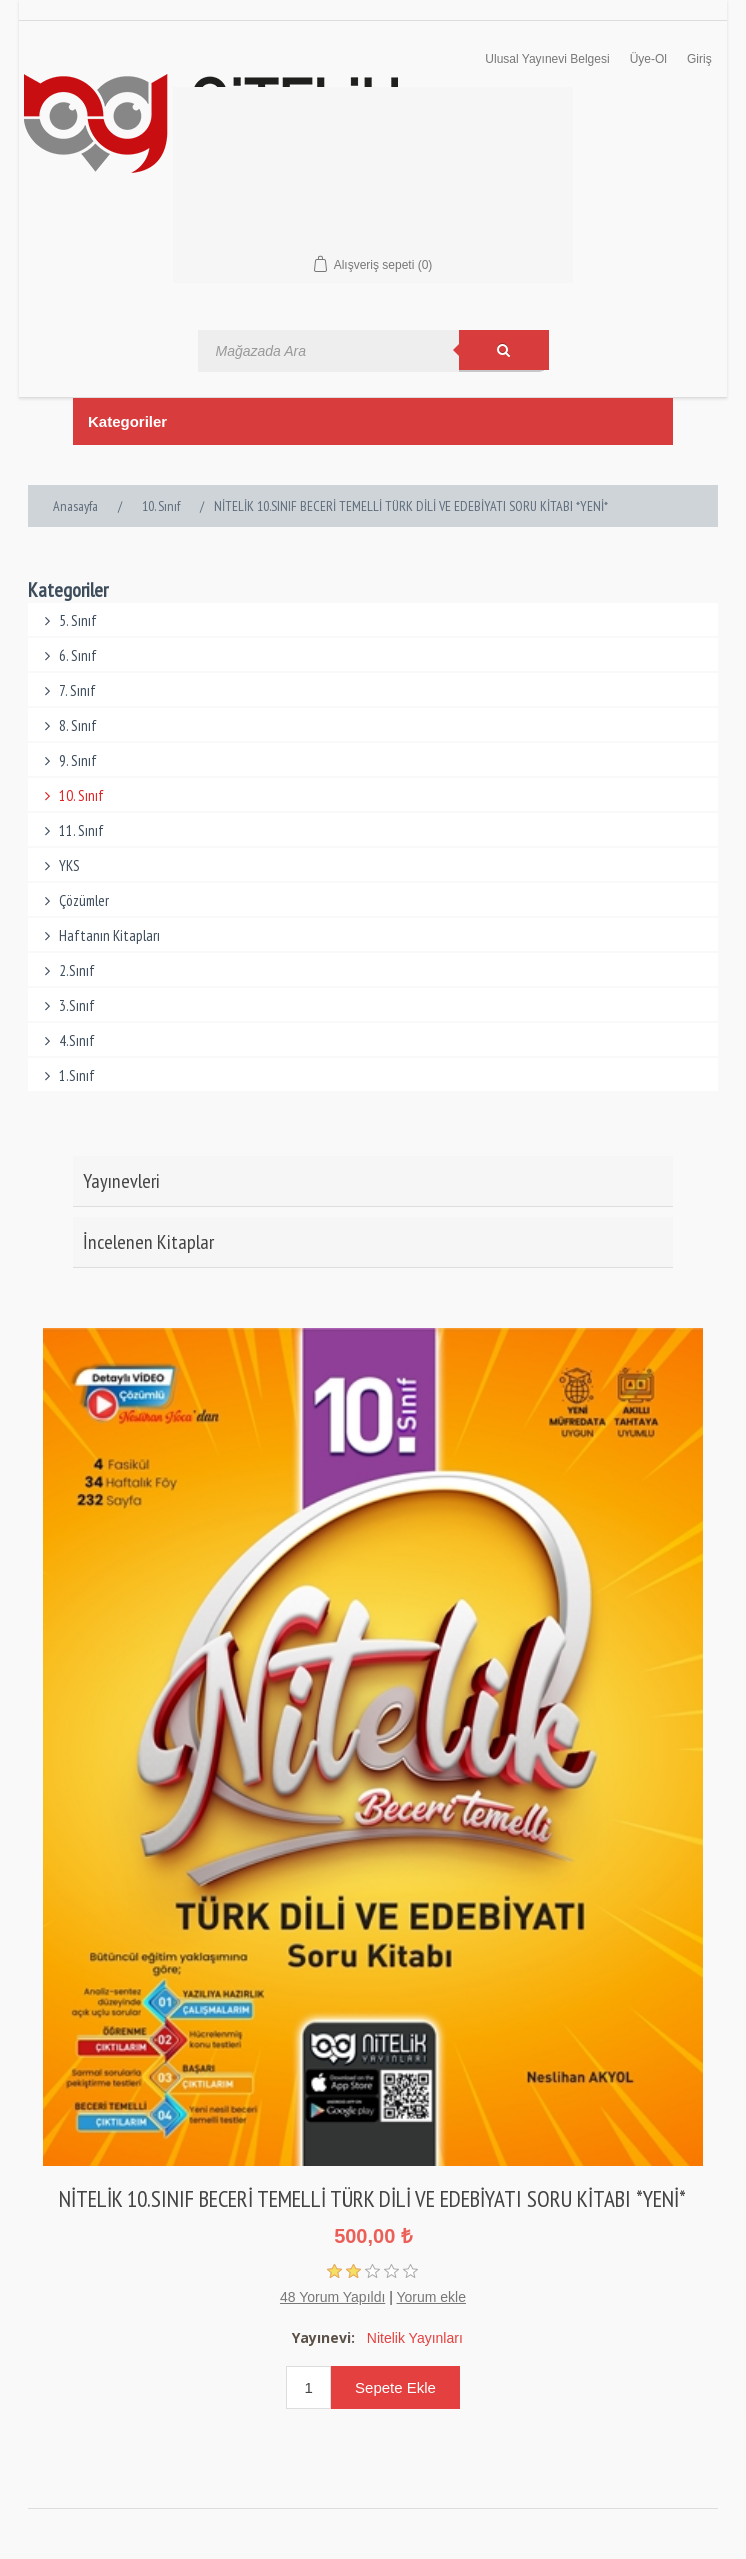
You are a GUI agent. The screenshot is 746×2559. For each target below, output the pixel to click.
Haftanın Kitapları (99, 935)
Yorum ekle (431, 2297)
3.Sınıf (66, 1005)
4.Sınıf (66, 1040)
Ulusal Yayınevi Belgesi (547, 59)
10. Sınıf (71, 795)
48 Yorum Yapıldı (332, 2297)
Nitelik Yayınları (415, 2338)
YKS (59, 865)
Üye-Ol (648, 59)
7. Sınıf (67, 690)
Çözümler (73, 900)
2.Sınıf (66, 970)
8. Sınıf (67, 725)
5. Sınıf (67, 620)
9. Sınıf (67, 760)
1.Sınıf (66, 1075)
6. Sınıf (67, 655)
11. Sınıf (71, 830)
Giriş (699, 59)
